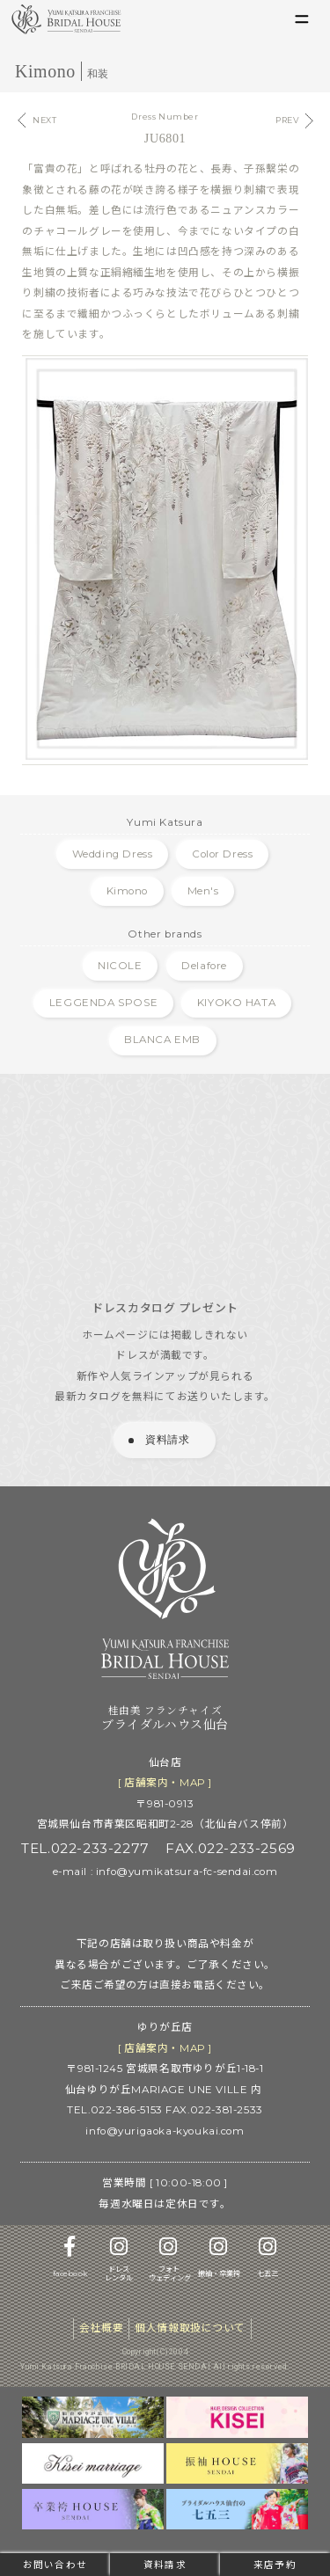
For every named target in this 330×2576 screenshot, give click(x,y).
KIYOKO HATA (236, 1002)
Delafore (204, 966)
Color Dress (222, 854)
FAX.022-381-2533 (213, 2110)
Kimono (127, 891)
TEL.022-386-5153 (114, 2110)
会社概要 (101, 2328)
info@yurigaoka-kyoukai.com (164, 2131)
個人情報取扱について (190, 2328)
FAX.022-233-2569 (230, 1848)
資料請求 (164, 2565)
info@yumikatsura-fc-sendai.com (187, 1871)
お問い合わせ (54, 2565)
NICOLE (120, 966)
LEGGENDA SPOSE (103, 1002)
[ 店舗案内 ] (165, 1783)
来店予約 (274, 2565)
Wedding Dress (112, 854)
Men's (203, 891)
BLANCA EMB (162, 1039)
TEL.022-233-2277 (85, 1848)
